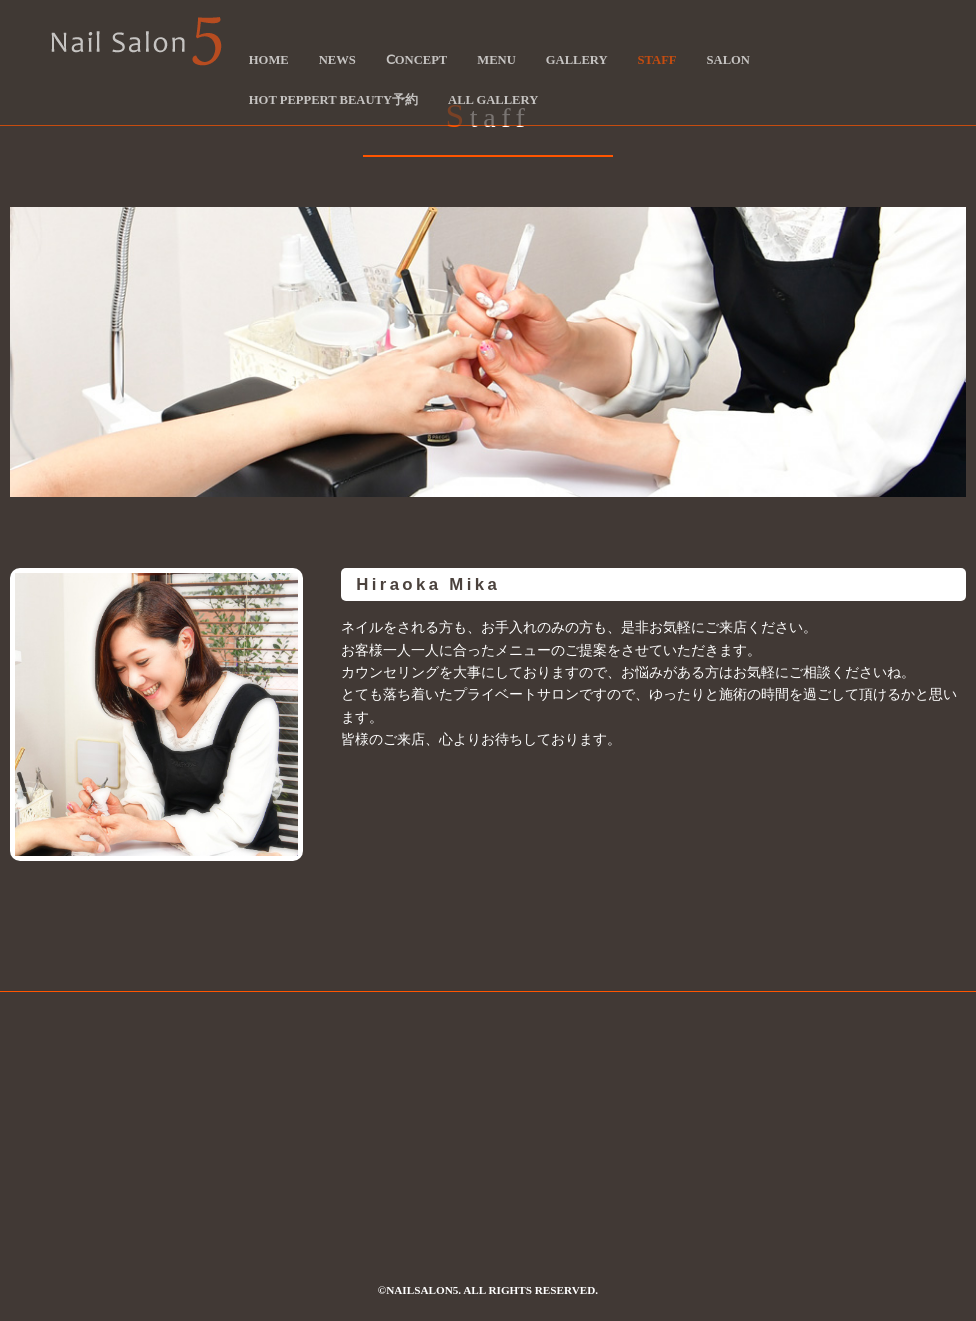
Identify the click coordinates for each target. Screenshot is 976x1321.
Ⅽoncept (416, 60)
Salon (728, 60)
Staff (657, 60)
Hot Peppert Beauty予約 (333, 100)
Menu (496, 60)
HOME (269, 60)
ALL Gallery (493, 100)
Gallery (577, 60)
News (337, 60)
